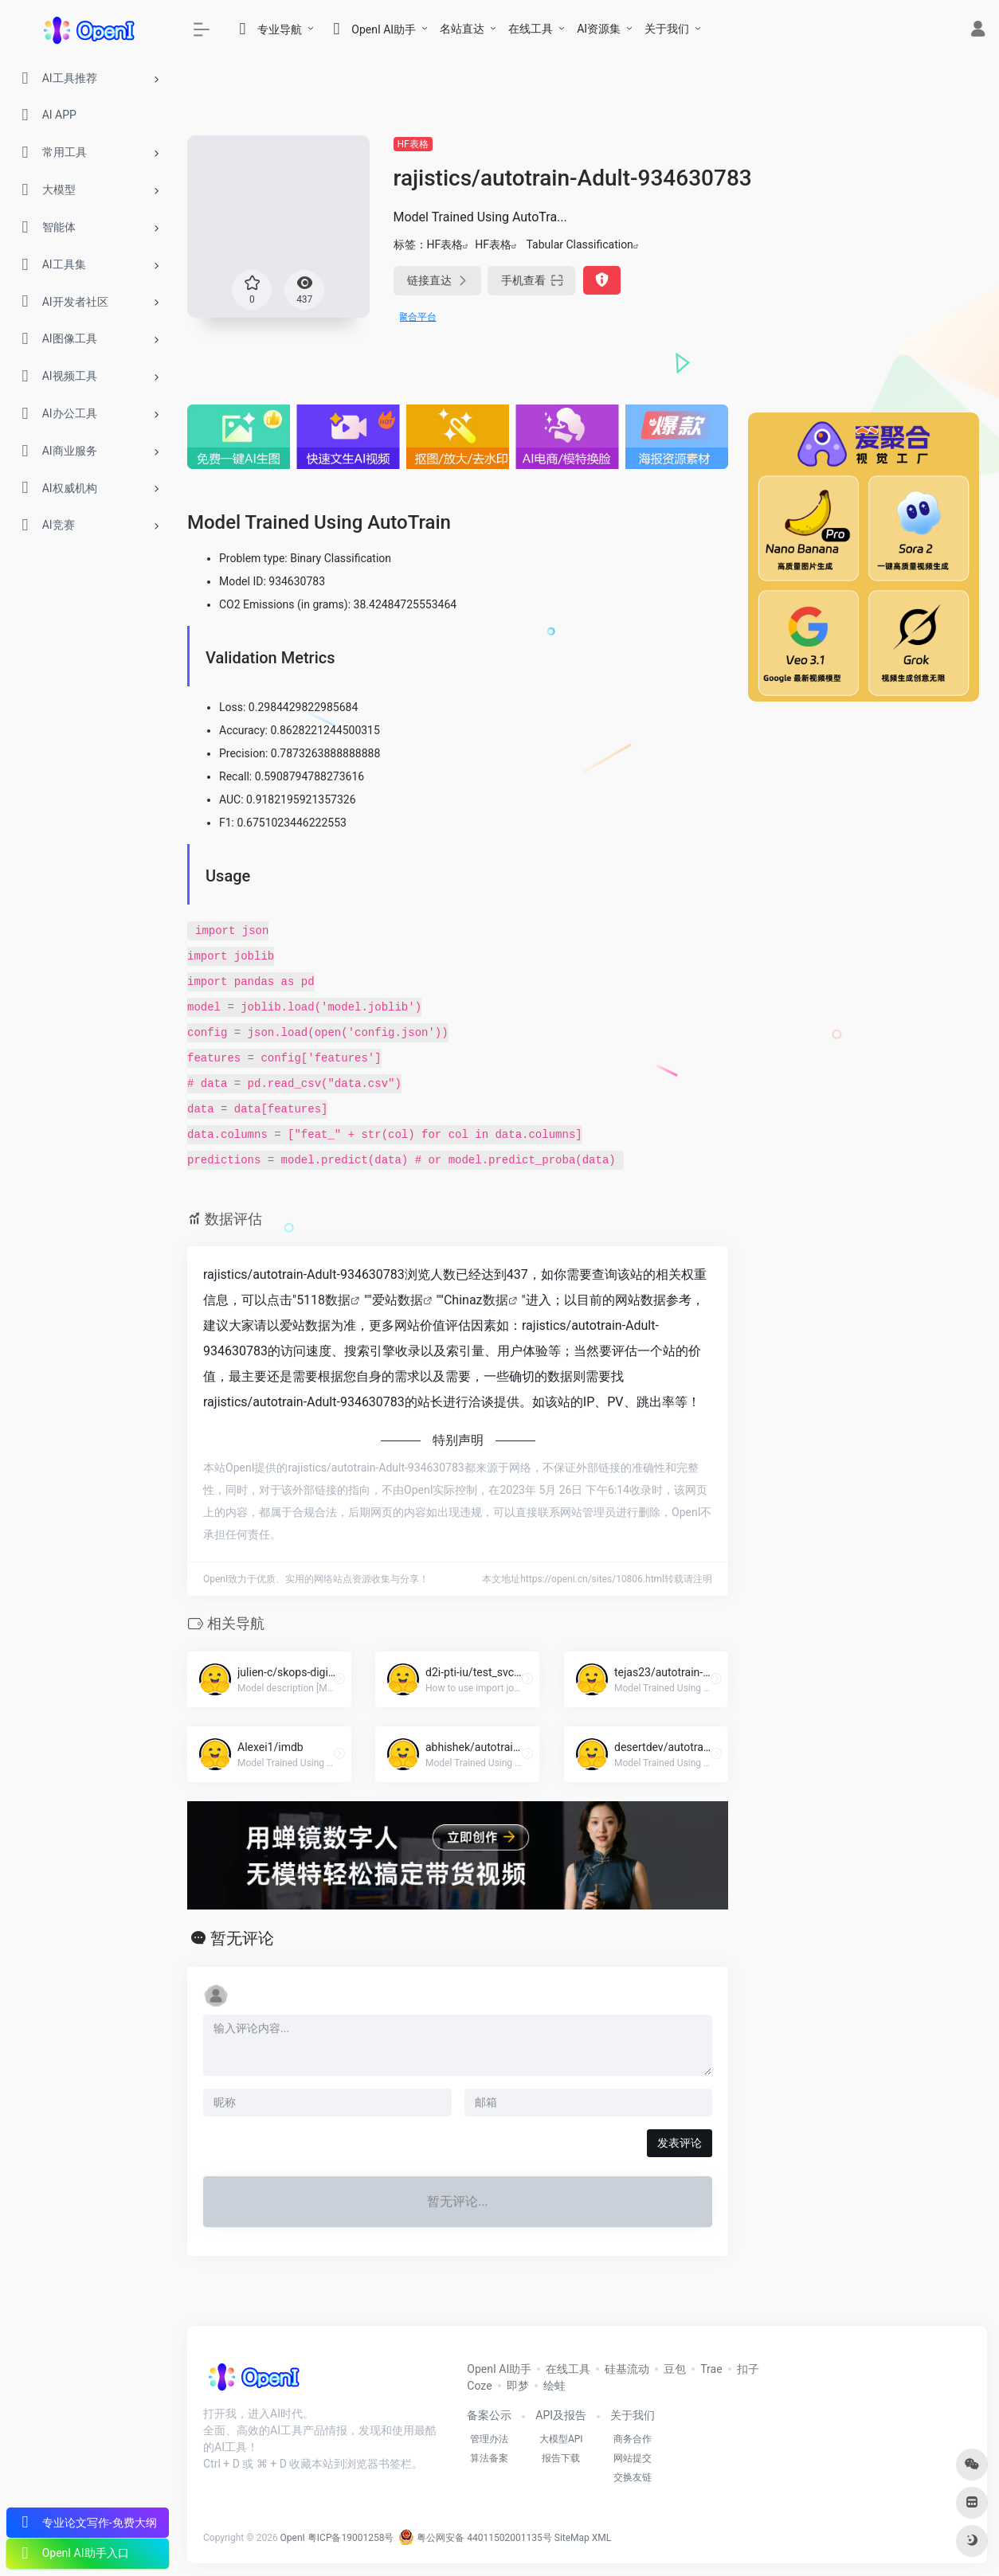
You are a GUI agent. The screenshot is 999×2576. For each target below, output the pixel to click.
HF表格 (413, 144)
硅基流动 (627, 2369)
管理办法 (489, 2439)
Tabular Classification (579, 244)
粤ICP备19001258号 (351, 2537)
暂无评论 (242, 1938)
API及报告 (560, 2415)
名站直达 (462, 28)
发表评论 (679, 2142)
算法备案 (489, 2458)
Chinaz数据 (476, 1300)
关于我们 (666, 28)
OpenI (292, 2537)
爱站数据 (397, 1300)
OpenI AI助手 (499, 2369)
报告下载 (561, 2458)
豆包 (675, 2369)
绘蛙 (554, 2385)
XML (601, 2537)
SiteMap (572, 2537)
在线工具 (530, 28)
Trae (711, 2369)
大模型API (561, 2439)
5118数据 (323, 1300)
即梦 (518, 2385)
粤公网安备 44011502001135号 (474, 2537)
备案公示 (489, 2415)
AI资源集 (599, 28)
